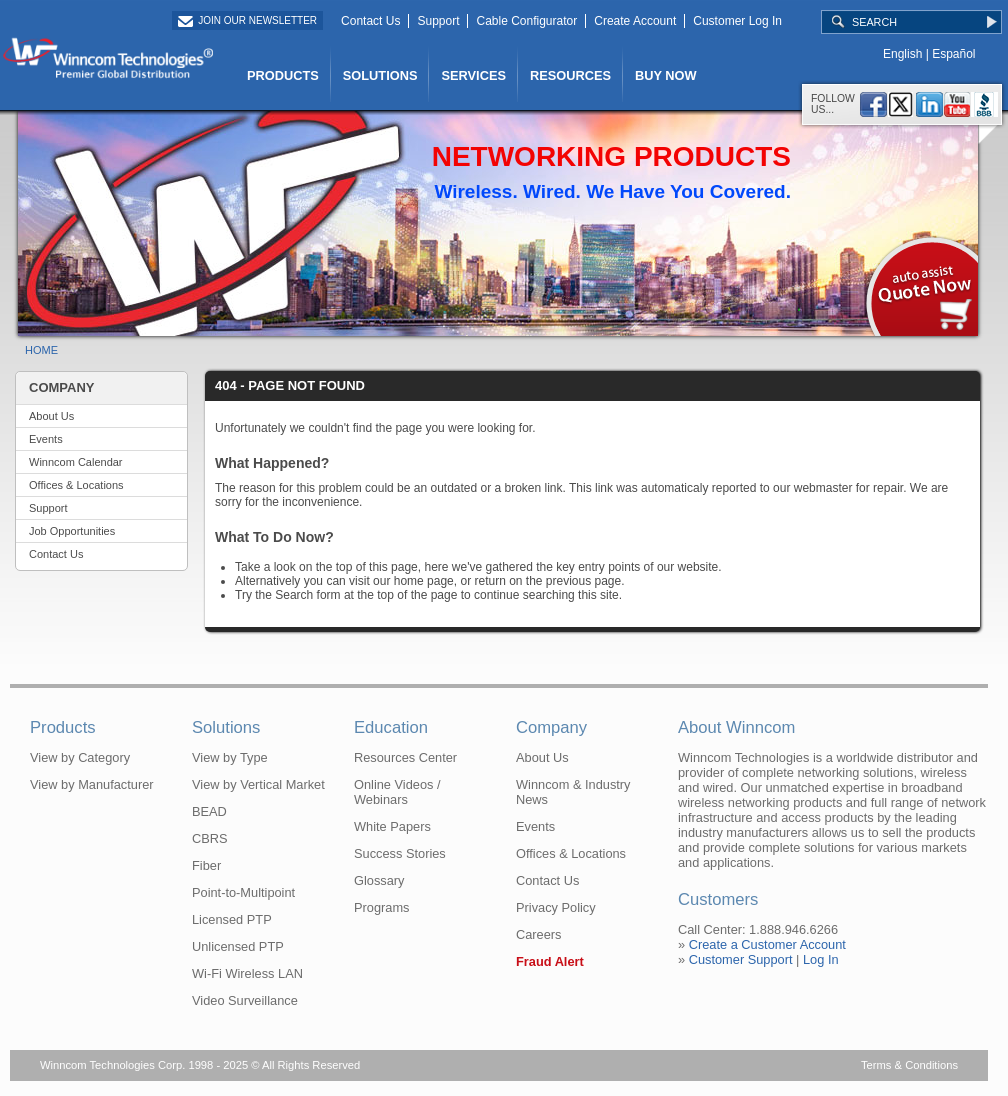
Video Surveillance (245, 1000)
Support (438, 21)
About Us (51, 416)
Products (63, 727)
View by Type (230, 757)
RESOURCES (570, 75)
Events (46, 439)
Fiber (206, 865)
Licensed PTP (232, 919)
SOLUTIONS (380, 75)
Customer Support (741, 959)
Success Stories (400, 853)
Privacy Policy (556, 907)
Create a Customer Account (767, 944)
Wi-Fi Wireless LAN (247, 973)
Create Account (635, 21)
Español (953, 54)
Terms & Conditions (909, 1065)
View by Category (80, 757)
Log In (821, 959)
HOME (41, 350)
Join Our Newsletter (257, 20)
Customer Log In (737, 21)
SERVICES (473, 75)
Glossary (379, 880)
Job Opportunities (72, 531)
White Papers (392, 826)
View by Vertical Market (258, 784)
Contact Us (370, 21)
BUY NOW (666, 75)
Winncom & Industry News (573, 792)
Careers (539, 934)
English (902, 54)
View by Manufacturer (92, 784)
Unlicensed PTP (238, 946)
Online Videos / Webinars (397, 792)
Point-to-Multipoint (243, 892)
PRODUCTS (283, 75)
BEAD (209, 811)
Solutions (226, 727)
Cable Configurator (526, 21)
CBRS (210, 838)
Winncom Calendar (76, 462)
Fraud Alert (550, 961)
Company (551, 727)
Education (391, 727)
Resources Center (405, 757)
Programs (381, 907)
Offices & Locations (76, 485)
